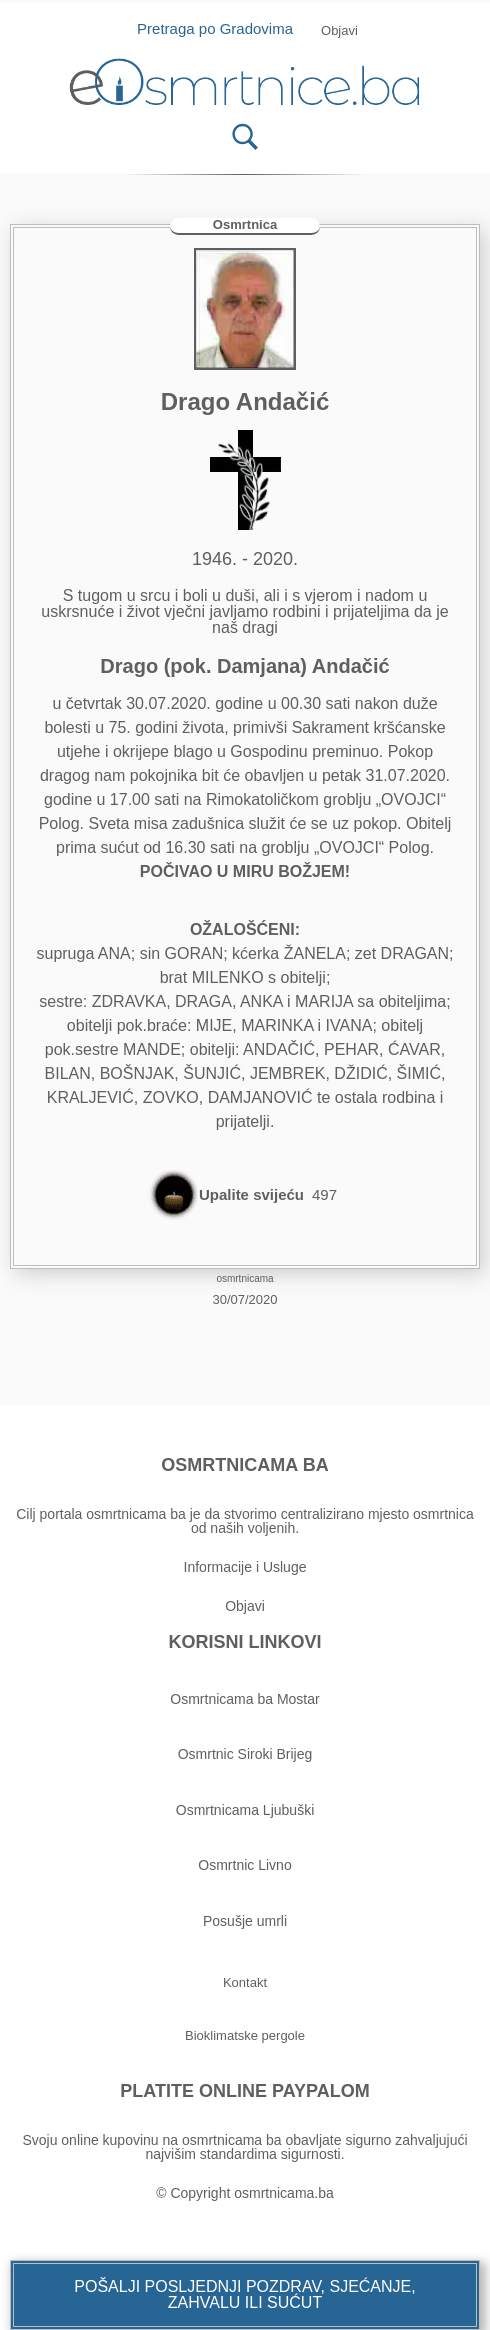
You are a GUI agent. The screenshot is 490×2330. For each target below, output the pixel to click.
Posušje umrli (245, 1921)
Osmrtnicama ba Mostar (244, 1699)
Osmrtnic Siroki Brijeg (245, 1754)
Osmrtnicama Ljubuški (245, 1810)
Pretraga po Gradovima (222, 28)
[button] (245, 2295)
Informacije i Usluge (245, 1567)
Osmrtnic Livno (244, 1865)
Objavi (245, 1606)
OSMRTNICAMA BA (244, 1465)
